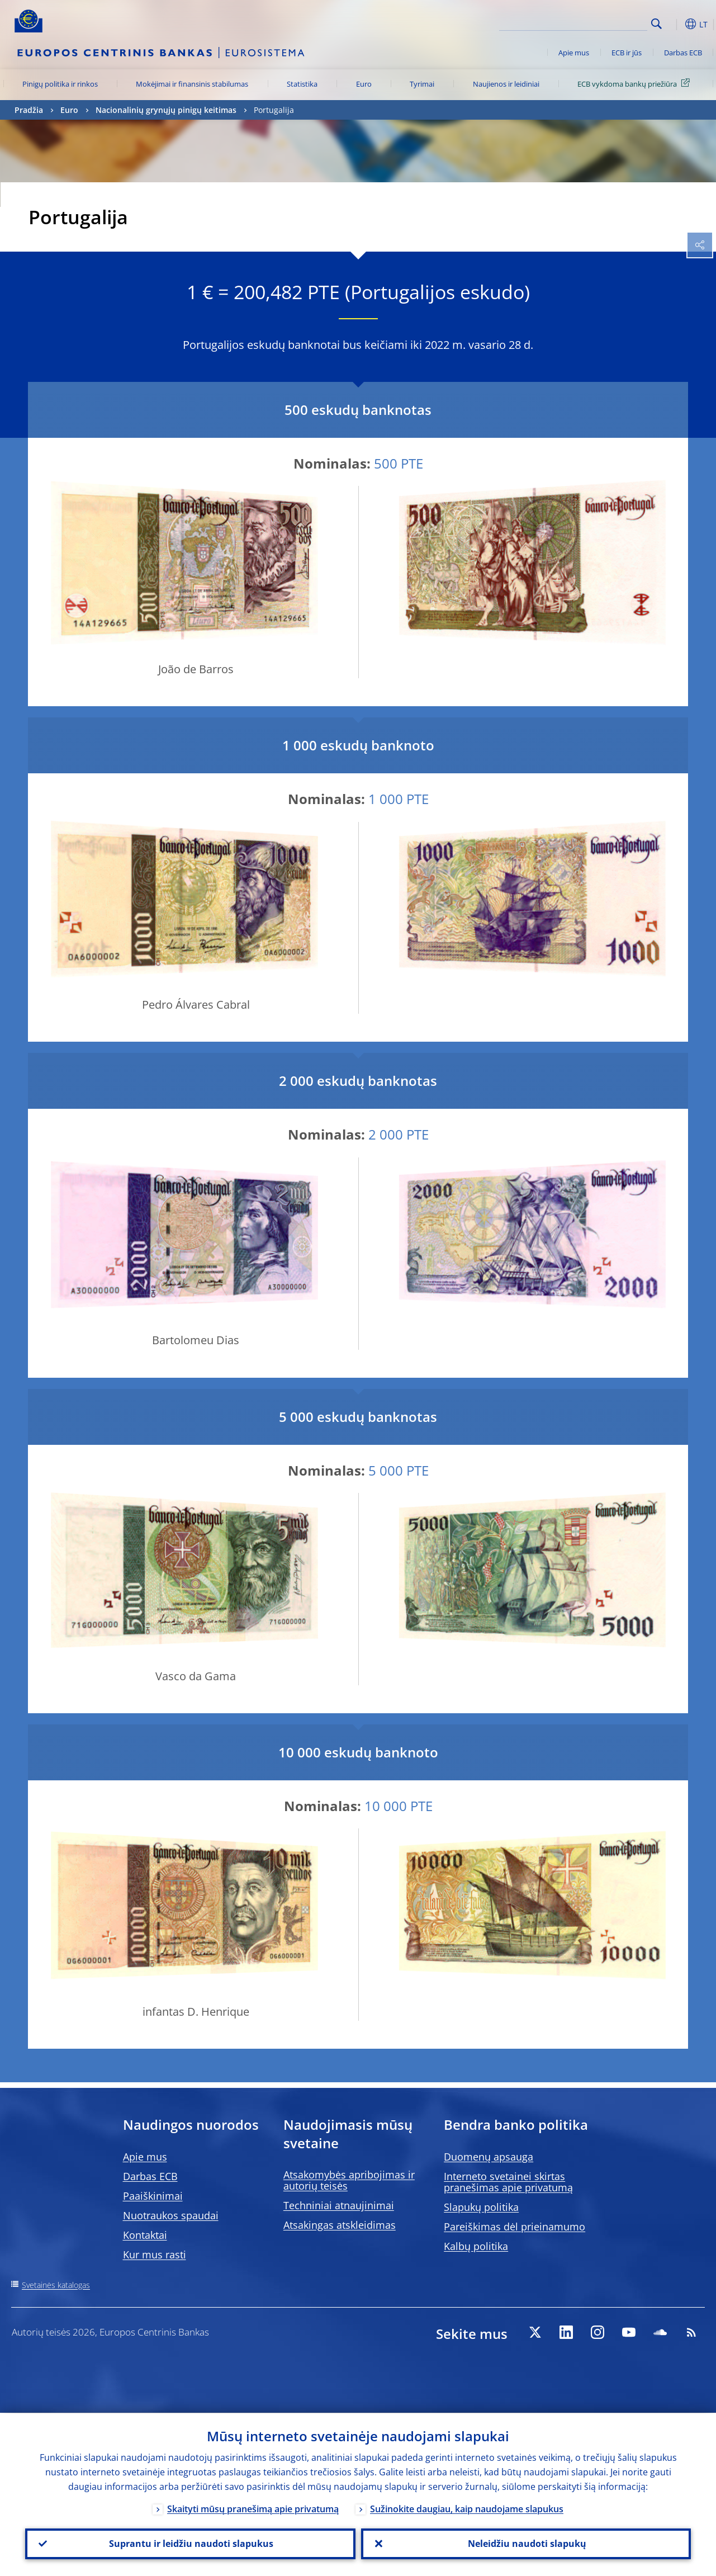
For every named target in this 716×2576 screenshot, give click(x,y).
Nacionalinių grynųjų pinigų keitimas (166, 110)
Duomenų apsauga (488, 2156)
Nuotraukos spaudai (171, 2215)
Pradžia (29, 110)
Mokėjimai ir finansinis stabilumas (192, 84)
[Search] (591, 22)
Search (656, 24)
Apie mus (573, 53)
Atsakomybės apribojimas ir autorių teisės (349, 2180)
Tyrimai (422, 84)
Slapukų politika (481, 2207)
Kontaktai (145, 2235)
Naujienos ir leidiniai (506, 84)
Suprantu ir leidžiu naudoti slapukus (190, 2543)
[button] (674, 24)
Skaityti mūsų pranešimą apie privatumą (253, 2507)
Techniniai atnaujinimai (338, 2205)
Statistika (302, 84)
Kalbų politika (476, 2246)
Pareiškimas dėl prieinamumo (514, 2226)
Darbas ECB (683, 53)
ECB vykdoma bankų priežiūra (635, 83)
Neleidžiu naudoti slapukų (526, 2543)
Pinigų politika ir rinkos (60, 84)
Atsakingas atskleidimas (339, 2225)
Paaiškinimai (153, 2195)
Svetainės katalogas (56, 2285)
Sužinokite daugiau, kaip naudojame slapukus (466, 2507)
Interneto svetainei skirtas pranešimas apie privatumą (508, 2181)
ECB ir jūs (626, 53)
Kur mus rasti (154, 2254)
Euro (364, 84)
